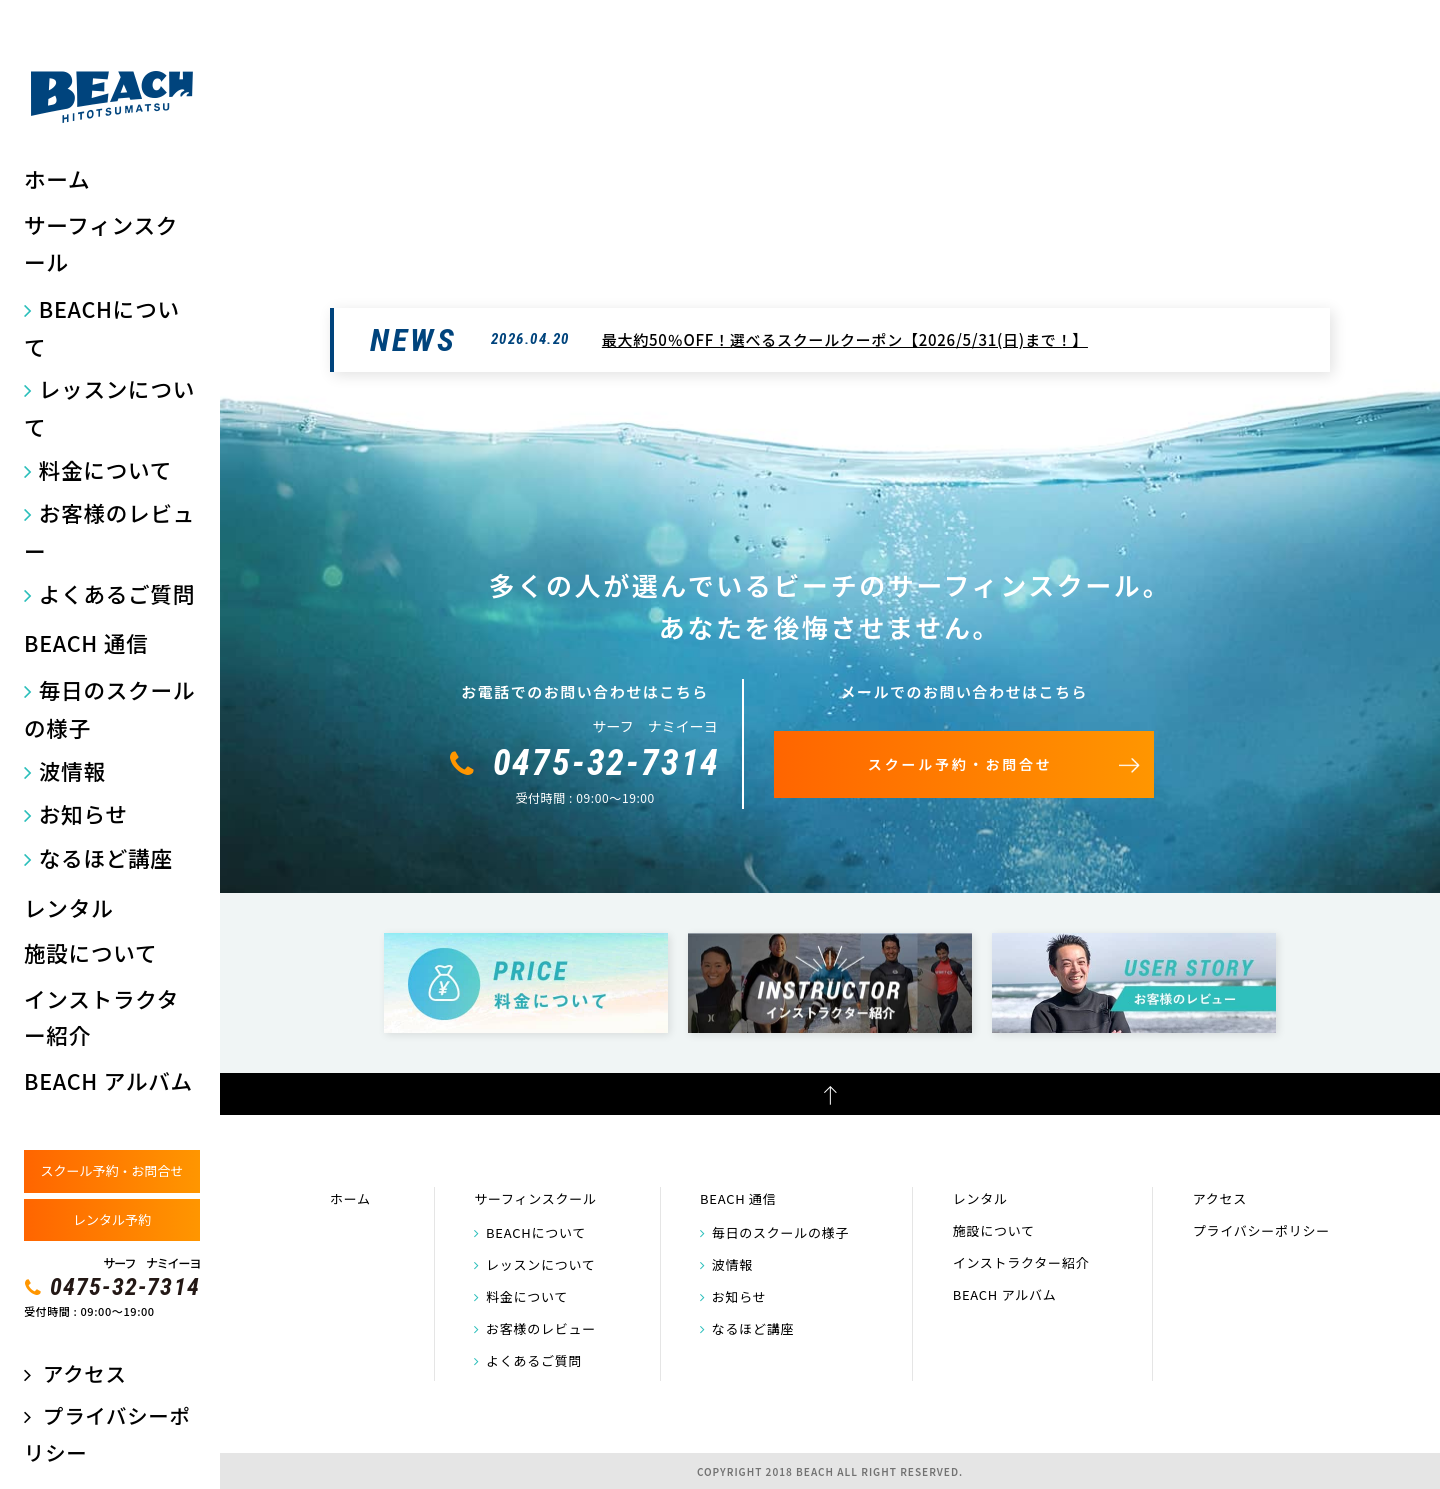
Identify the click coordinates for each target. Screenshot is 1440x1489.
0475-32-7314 (125, 1287)
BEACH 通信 (86, 642)
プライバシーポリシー (1261, 1230)
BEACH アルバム (108, 1080)
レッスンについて (109, 407)
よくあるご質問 (117, 593)
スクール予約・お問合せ (111, 1170)
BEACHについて (102, 327)
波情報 (72, 770)
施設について (90, 952)
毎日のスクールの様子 (109, 708)
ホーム (57, 178)
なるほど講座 (106, 857)
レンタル (68, 907)
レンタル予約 (112, 1219)
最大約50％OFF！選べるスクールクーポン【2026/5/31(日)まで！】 (845, 339)
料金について (105, 469)
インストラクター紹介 (101, 1017)
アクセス (84, 1373)
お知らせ (83, 813)
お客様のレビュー (109, 531)
